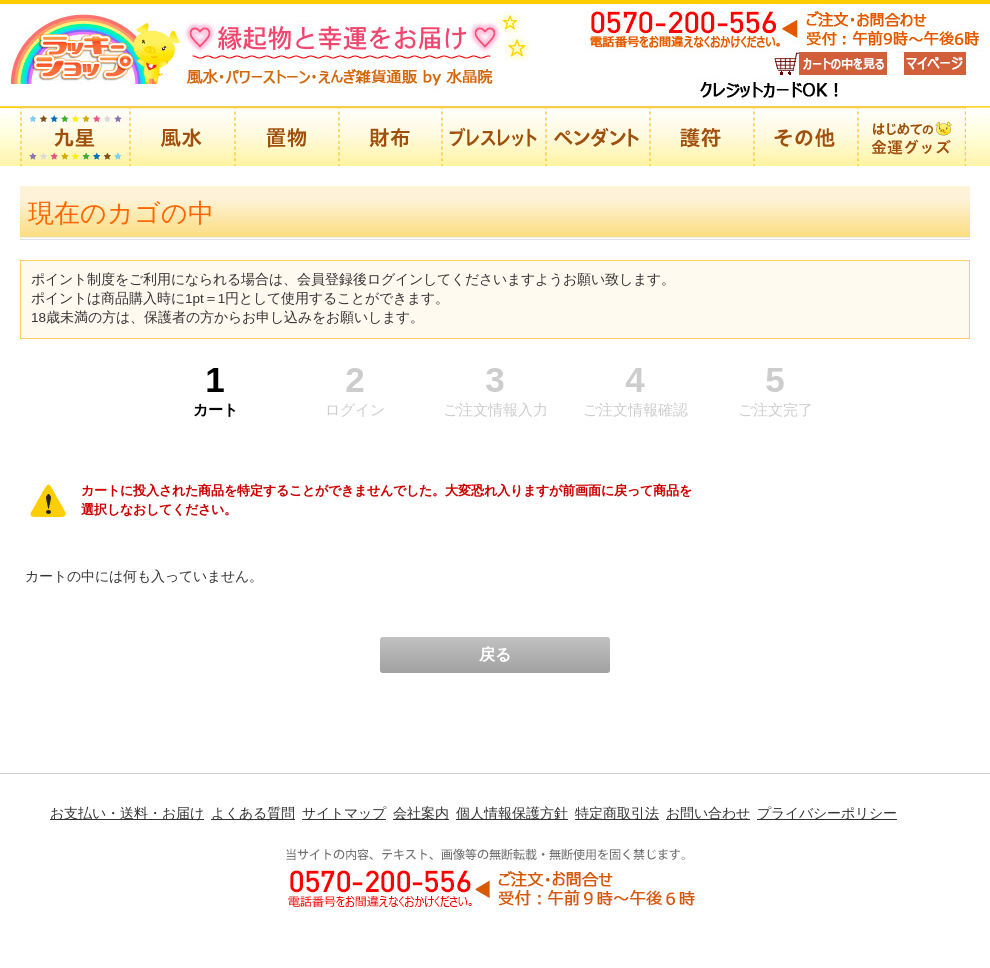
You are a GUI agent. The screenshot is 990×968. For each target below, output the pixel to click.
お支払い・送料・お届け (127, 813)
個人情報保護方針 (512, 813)
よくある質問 (253, 813)
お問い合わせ (708, 813)
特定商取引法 (617, 813)
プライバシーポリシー (827, 813)
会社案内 (421, 813)
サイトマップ (344, 813)
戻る (495, 654)
